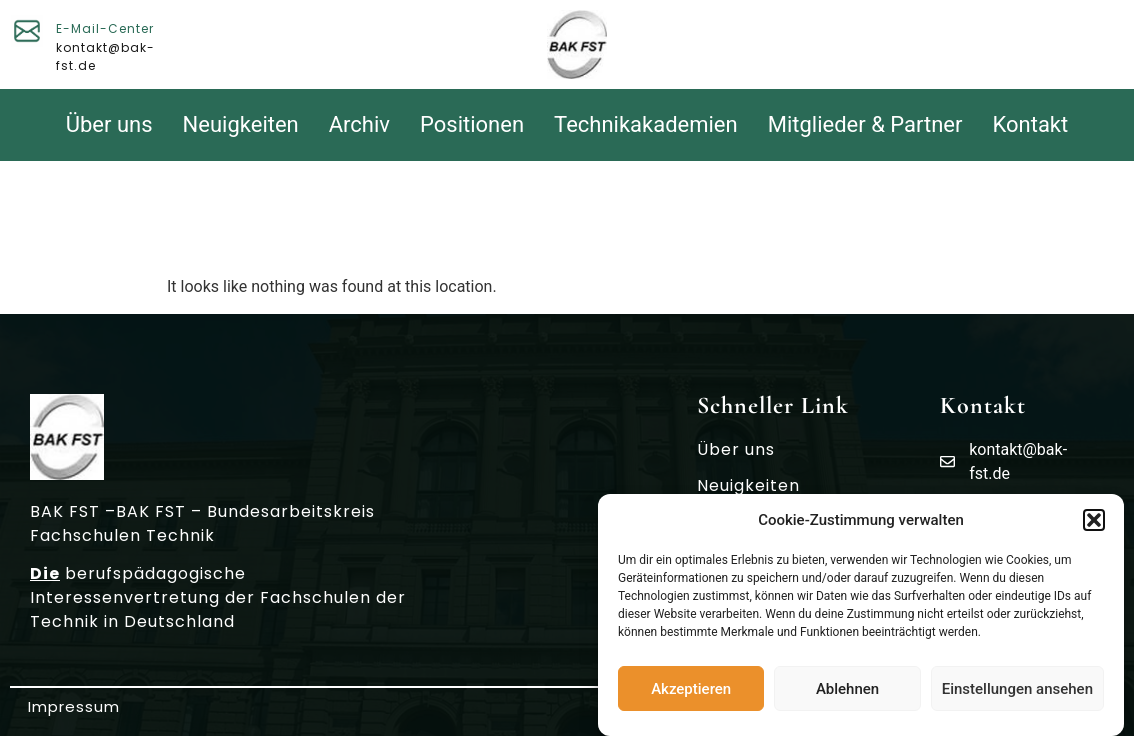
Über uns (109, 124)
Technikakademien (646, 124)
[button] (1094, 520)
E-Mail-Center (105, 28)
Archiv (359, 124)
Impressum (74, 706)
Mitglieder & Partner (865, 124)
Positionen (472, 124)
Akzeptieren (691, 689)
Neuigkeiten (241, 124)
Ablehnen (847, 689)
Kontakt (1031, 124)
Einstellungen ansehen (1017, 689)
